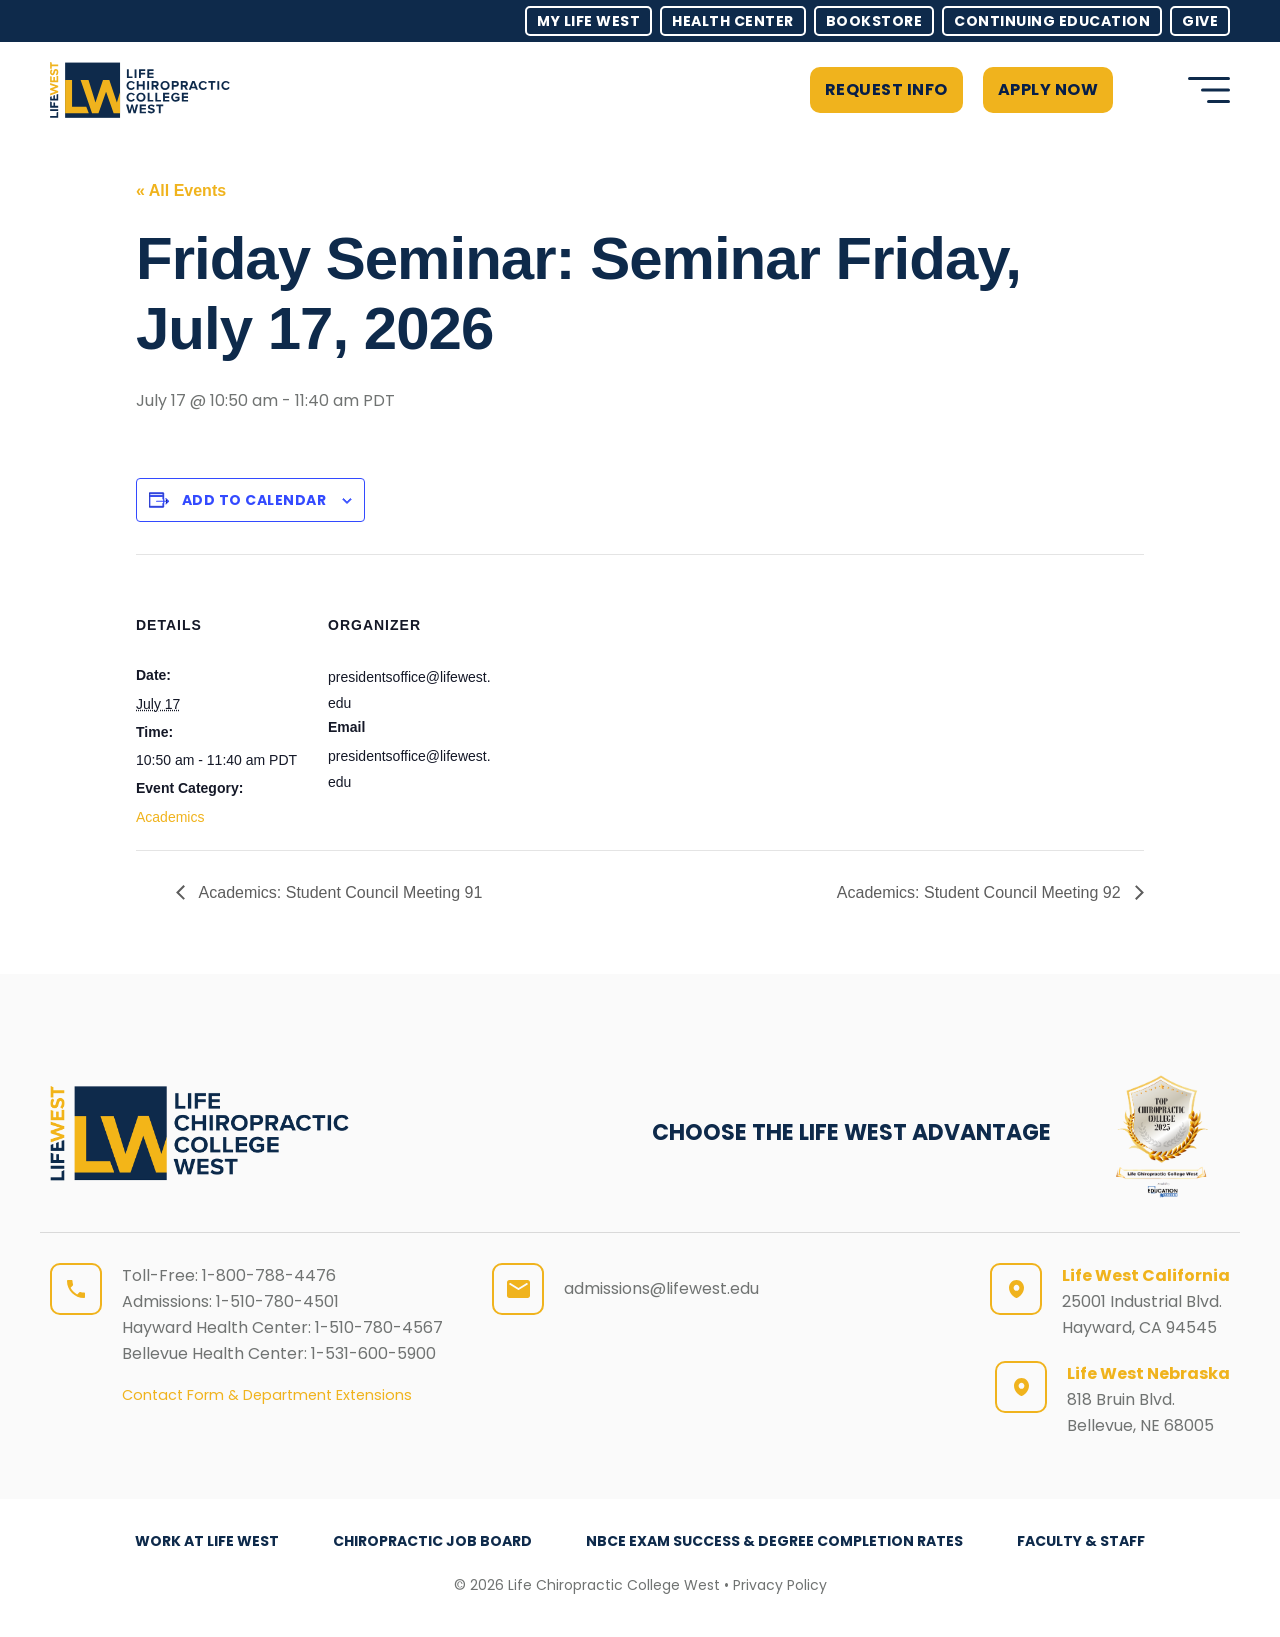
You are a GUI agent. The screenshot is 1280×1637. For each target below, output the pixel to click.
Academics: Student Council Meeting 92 (981, 892)
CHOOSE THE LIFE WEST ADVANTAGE (851, 1132)
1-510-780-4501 (277, 1301)
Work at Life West (207, 1541)
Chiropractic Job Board (432, 1541)
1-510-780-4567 (379, 1327)
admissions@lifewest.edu (661, 1288)
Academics (170, 817)
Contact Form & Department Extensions (267, 1395)
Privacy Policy (780, 1585)
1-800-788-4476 (269, 1275)
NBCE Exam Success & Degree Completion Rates (774, 1541)
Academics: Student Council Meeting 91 (338, 892)
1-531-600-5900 (373, 1353)
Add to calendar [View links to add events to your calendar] (254, 500)
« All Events (181, 190)
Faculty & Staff (1081, 1541)
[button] (1145, 90)
